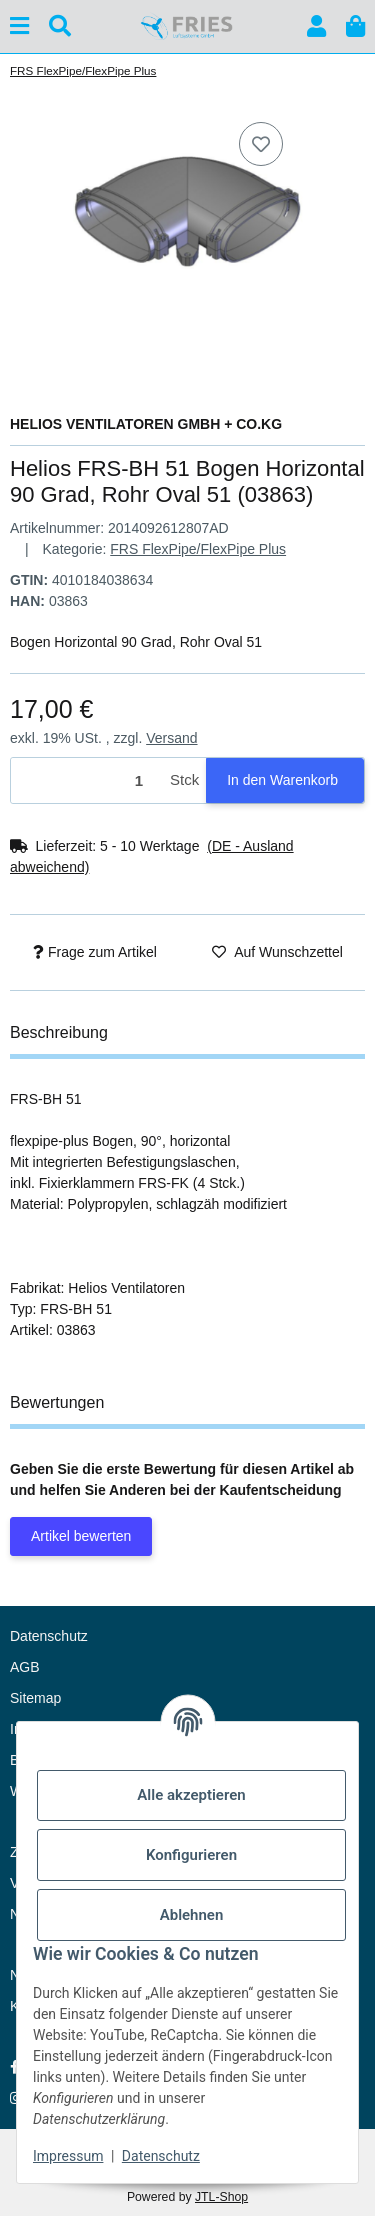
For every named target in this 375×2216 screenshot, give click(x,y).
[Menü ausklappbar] (19, 26)
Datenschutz (161, 2156)
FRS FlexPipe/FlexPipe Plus (198, 549)
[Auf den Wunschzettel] (261, 144)
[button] (316, 26)
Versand (171, 738)
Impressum (68, 2156)
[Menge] (87, 780)
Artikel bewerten (81, 1536)
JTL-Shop (221, 2197)
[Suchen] (60, 26)
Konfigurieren (191, 1855)
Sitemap (35, 1698)
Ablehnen (192, 1915)
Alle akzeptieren (191, 1795)
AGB (25, 1667)
